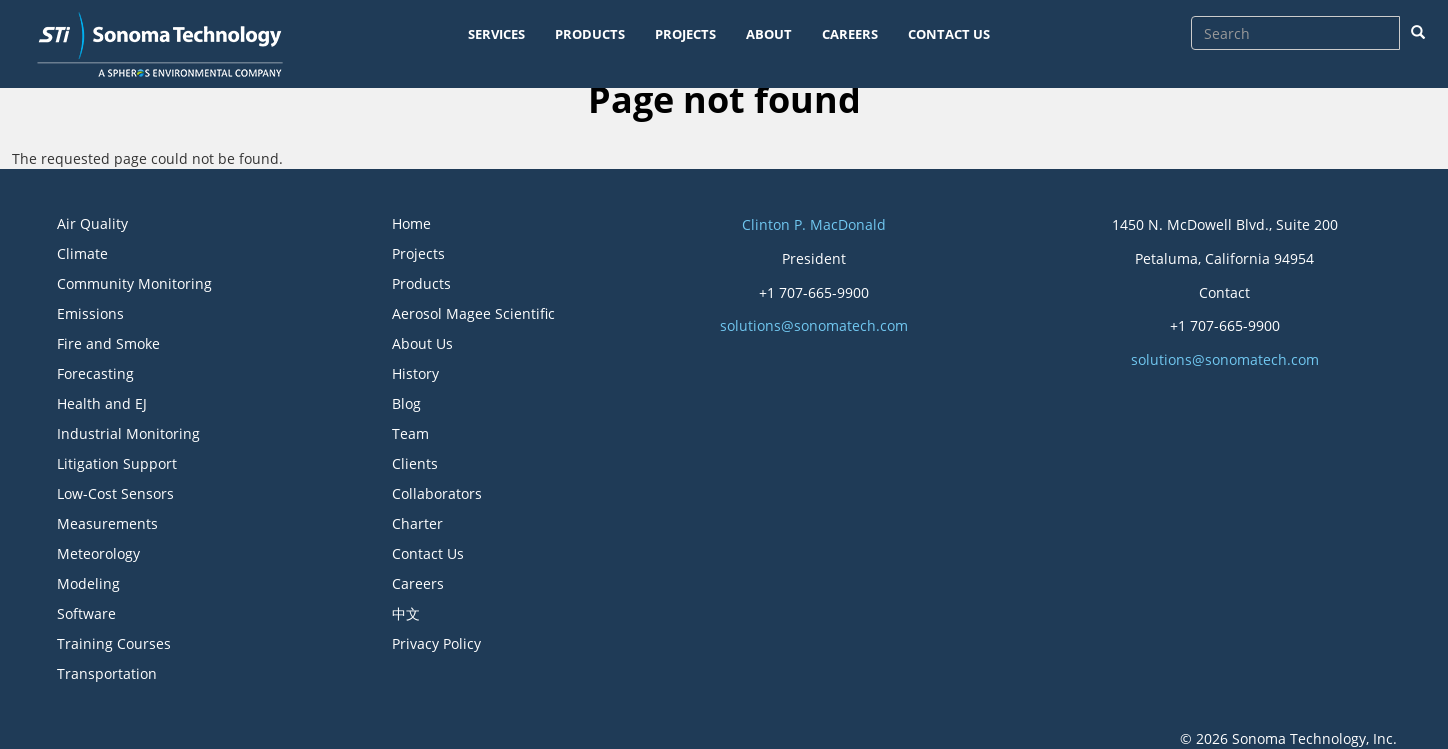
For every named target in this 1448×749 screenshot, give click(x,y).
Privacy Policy (436, 643)
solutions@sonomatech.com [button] (814, 325)
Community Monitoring (134, 283)
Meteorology (98, 553)
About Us (422, 343)
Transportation (107, 673)
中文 (406, 613)
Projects (418, 253)
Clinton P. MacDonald (814, 224)
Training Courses (114, 643)
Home (411, 223)
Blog (406, 403)
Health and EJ (102, 403)
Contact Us (428, 553)
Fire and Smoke (108, 343)
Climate (82, 253)
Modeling (88, 583)
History (415, 373)
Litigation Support (117, 463)
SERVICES (496, 34)
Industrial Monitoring (128, 433)
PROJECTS (685, 34)
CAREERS (850, 34)
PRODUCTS (590, 34)
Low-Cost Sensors (115, 493)
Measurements (107, 523)
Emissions (90, 313)
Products (421, 283)
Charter (417, 523)
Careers (418, 583)
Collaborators (437, 493)
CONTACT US (949, 34)
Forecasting (95, 373)
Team (410, 433)
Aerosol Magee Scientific (473, 313)
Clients (415, 463)
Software (86, 613)
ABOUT (769, 34)
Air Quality (92, 223)
